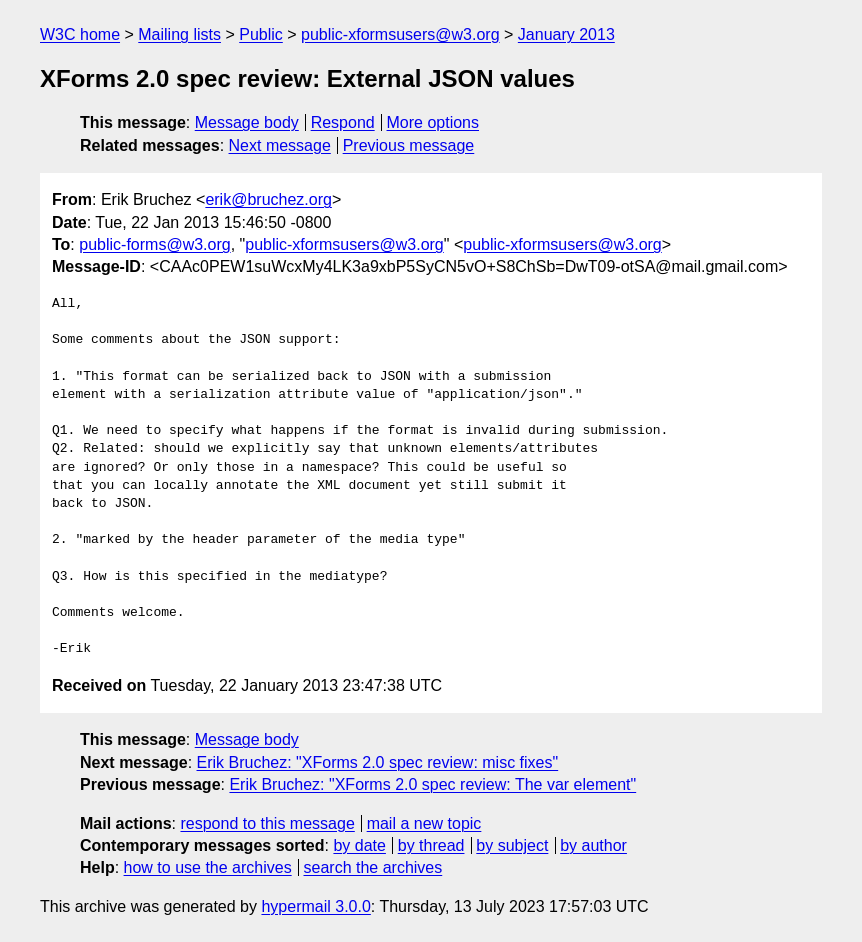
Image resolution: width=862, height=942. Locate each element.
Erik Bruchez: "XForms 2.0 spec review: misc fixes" (378, 762)
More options (433, 122)
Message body (247, 122)
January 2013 (566, 34)
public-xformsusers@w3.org (400, 34)
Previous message (409, 145)
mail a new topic (424, 823)
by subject (512, 845)
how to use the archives (208, 867)
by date (359, 845)
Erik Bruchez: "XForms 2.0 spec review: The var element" (432, 784)
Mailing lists (179, 34)
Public (261, 34)
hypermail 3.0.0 (315, 906)
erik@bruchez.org (268, 199)
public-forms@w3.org (154, 244)
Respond (343, 122)
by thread (431, 845)
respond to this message (267, 823)
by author (593, 845)
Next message (280, 145)
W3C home (80, 34)
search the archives (373, 867)
